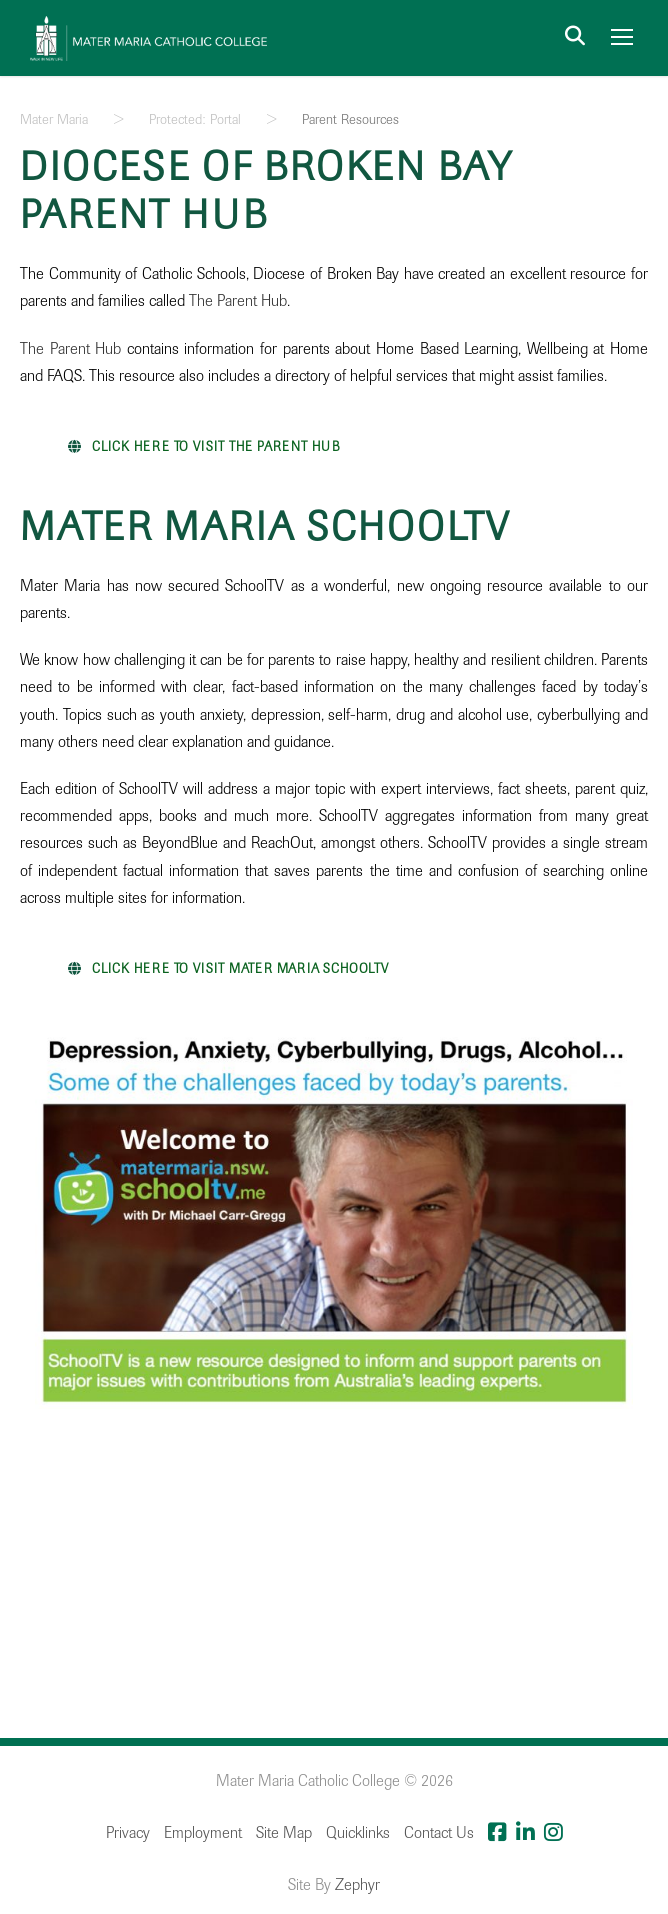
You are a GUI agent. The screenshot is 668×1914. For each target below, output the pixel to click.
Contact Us (439, 1833)
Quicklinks (358, 1833)
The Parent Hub (238, 301)
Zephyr (357, 1885)
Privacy (128, 1833)
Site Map (284, 1833)
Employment (203, 1833)
